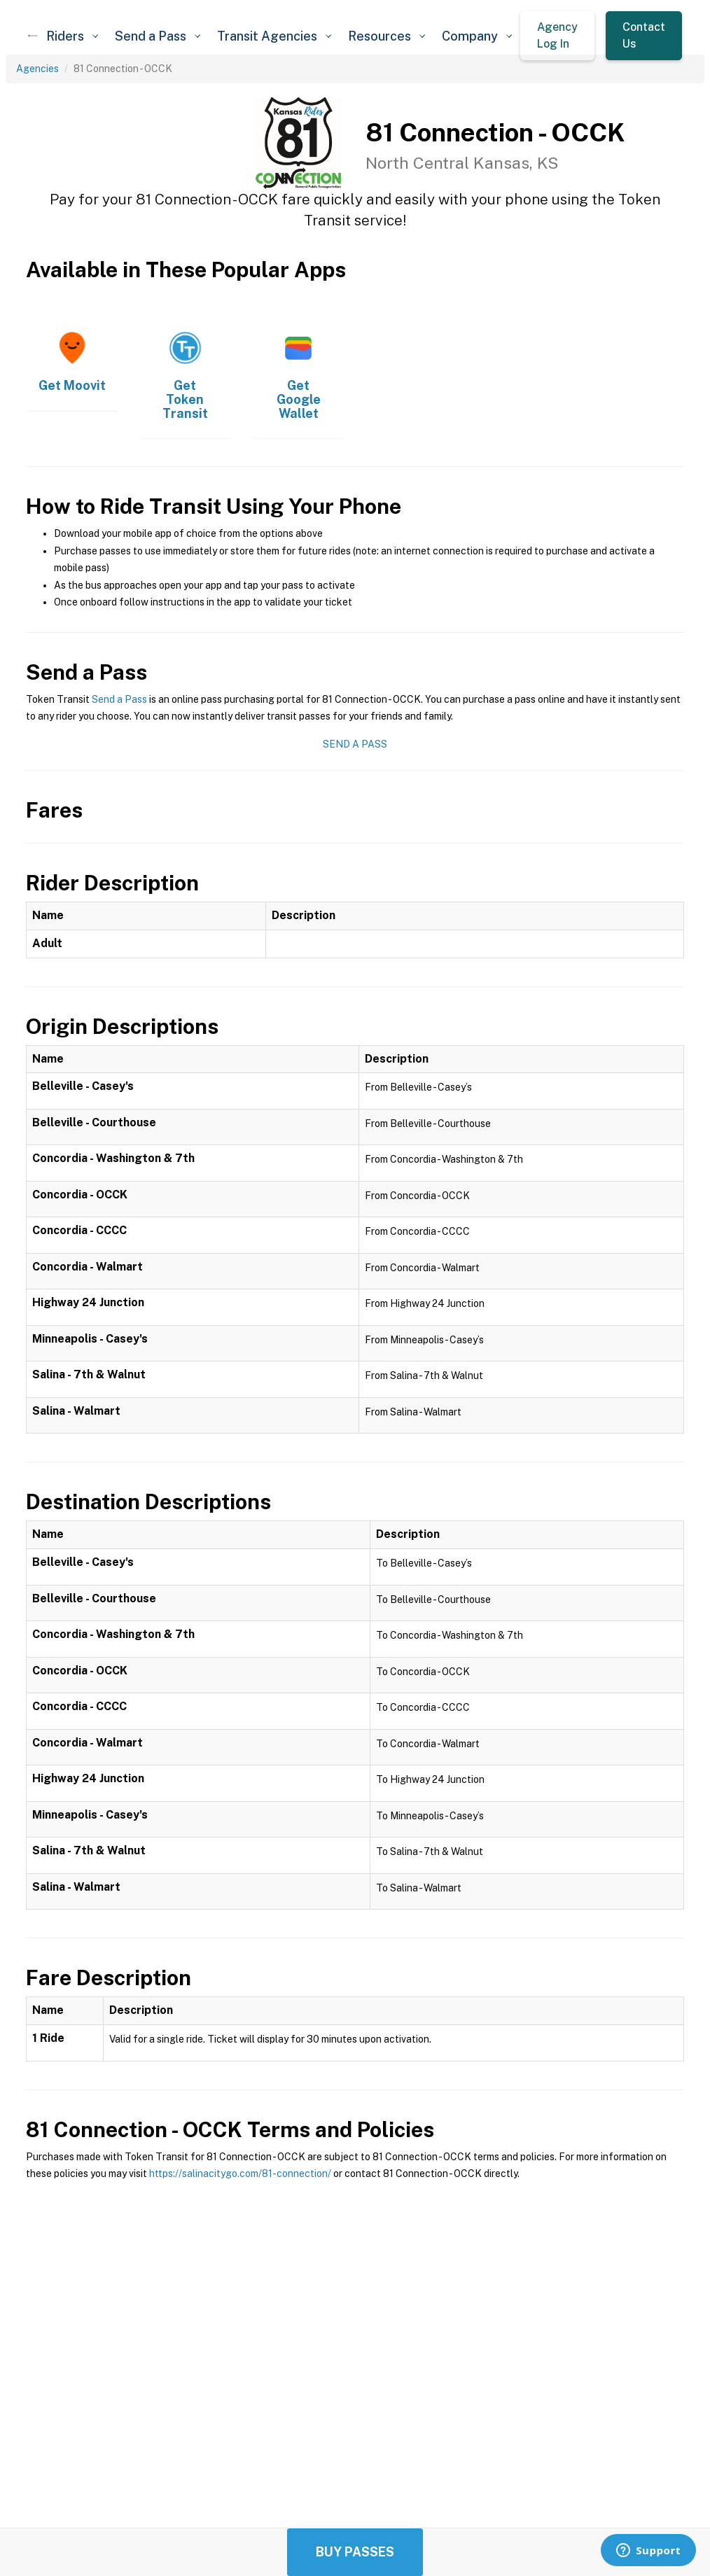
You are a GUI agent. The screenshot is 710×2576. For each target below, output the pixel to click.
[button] (72, 36)
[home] (33, 35)
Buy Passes (355, 2551)
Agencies (37, 68)
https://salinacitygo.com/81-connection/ (240, 2173)
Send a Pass (119, 699)
